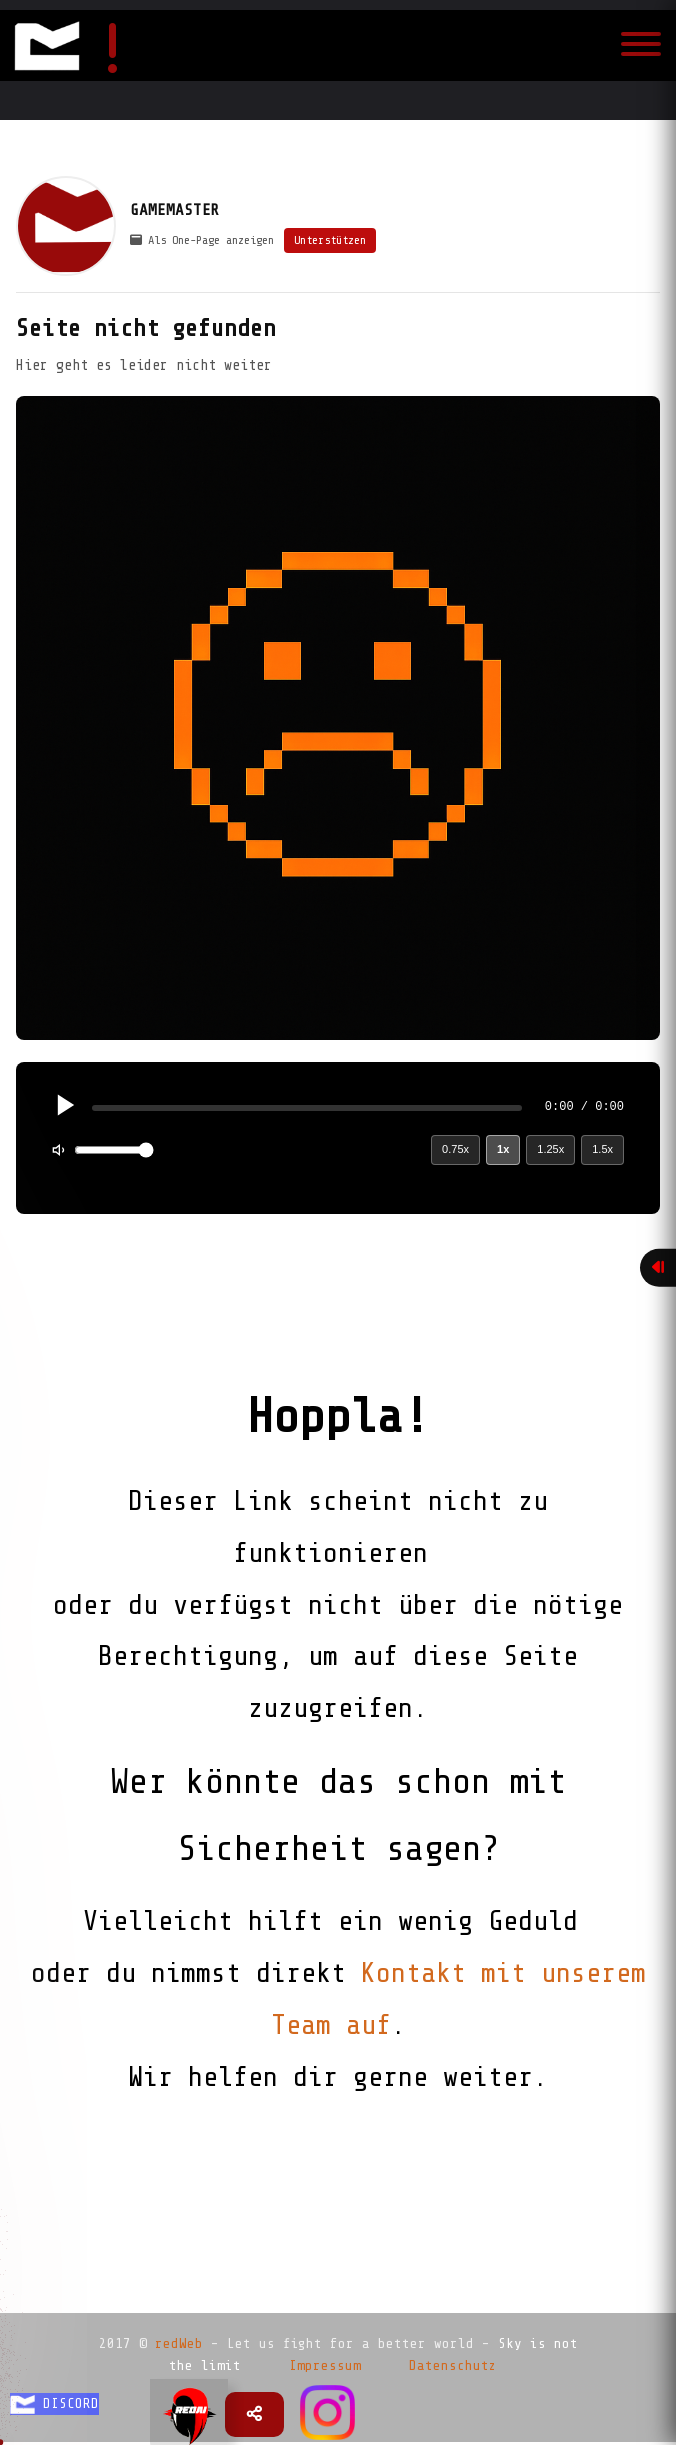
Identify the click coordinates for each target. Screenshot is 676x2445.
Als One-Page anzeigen (202, 240)
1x (503, 1149)
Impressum (325, 2365)
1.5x (602, 1149)
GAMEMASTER (175, 210)
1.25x (550, 1149)
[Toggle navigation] (641, 46)
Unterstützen (330, 240)
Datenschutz (453, 2365)
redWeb (179, 2343)
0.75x (455, 1149)
